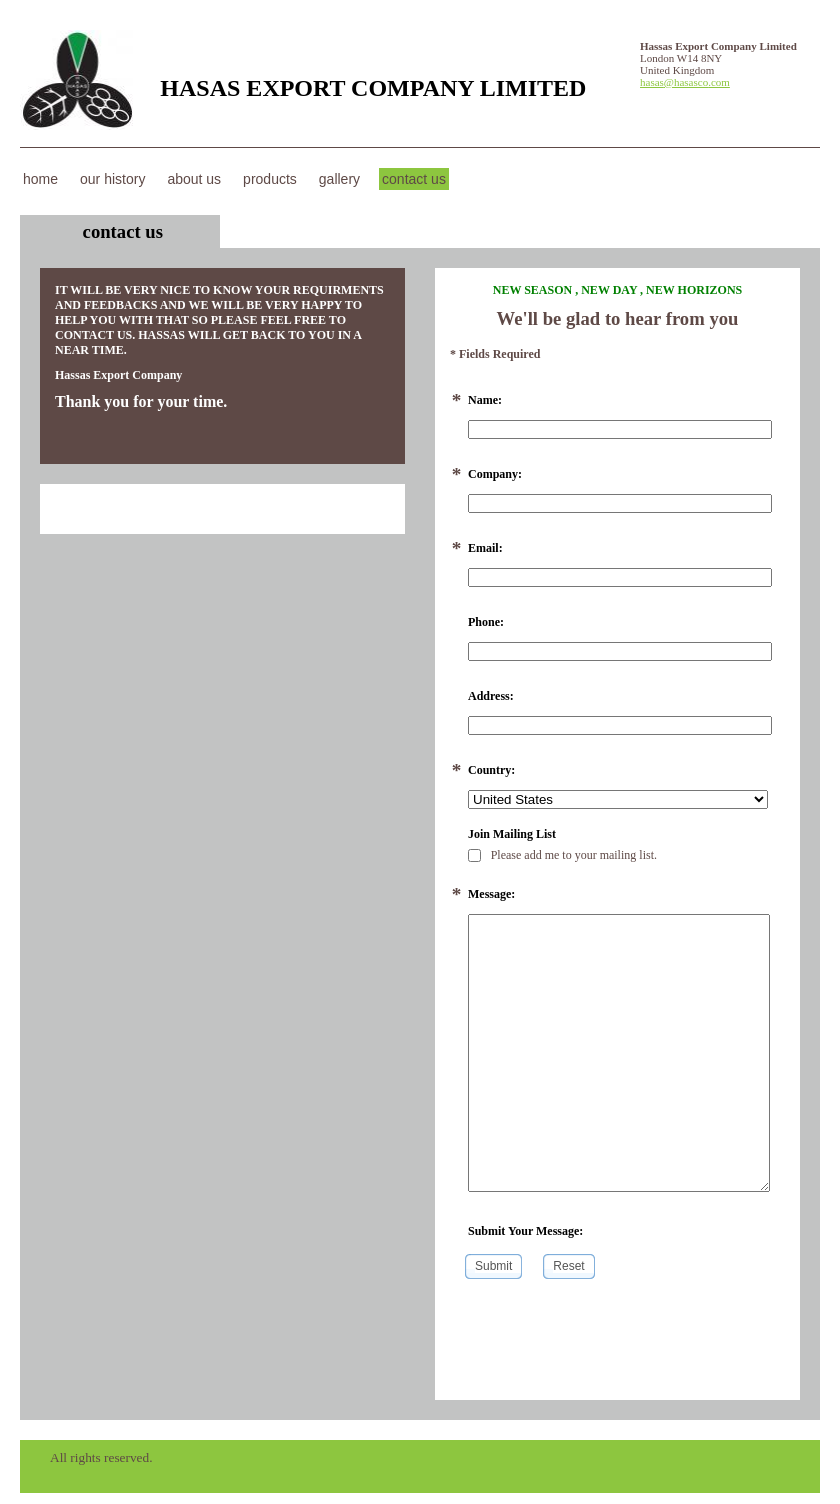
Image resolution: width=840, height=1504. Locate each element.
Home (40, 179)
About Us (194, 179)
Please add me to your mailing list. (562, 855)
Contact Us (414, 179)
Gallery (339, 179)
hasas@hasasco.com (685, 82)
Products (270, 179)
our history (112, 179)
